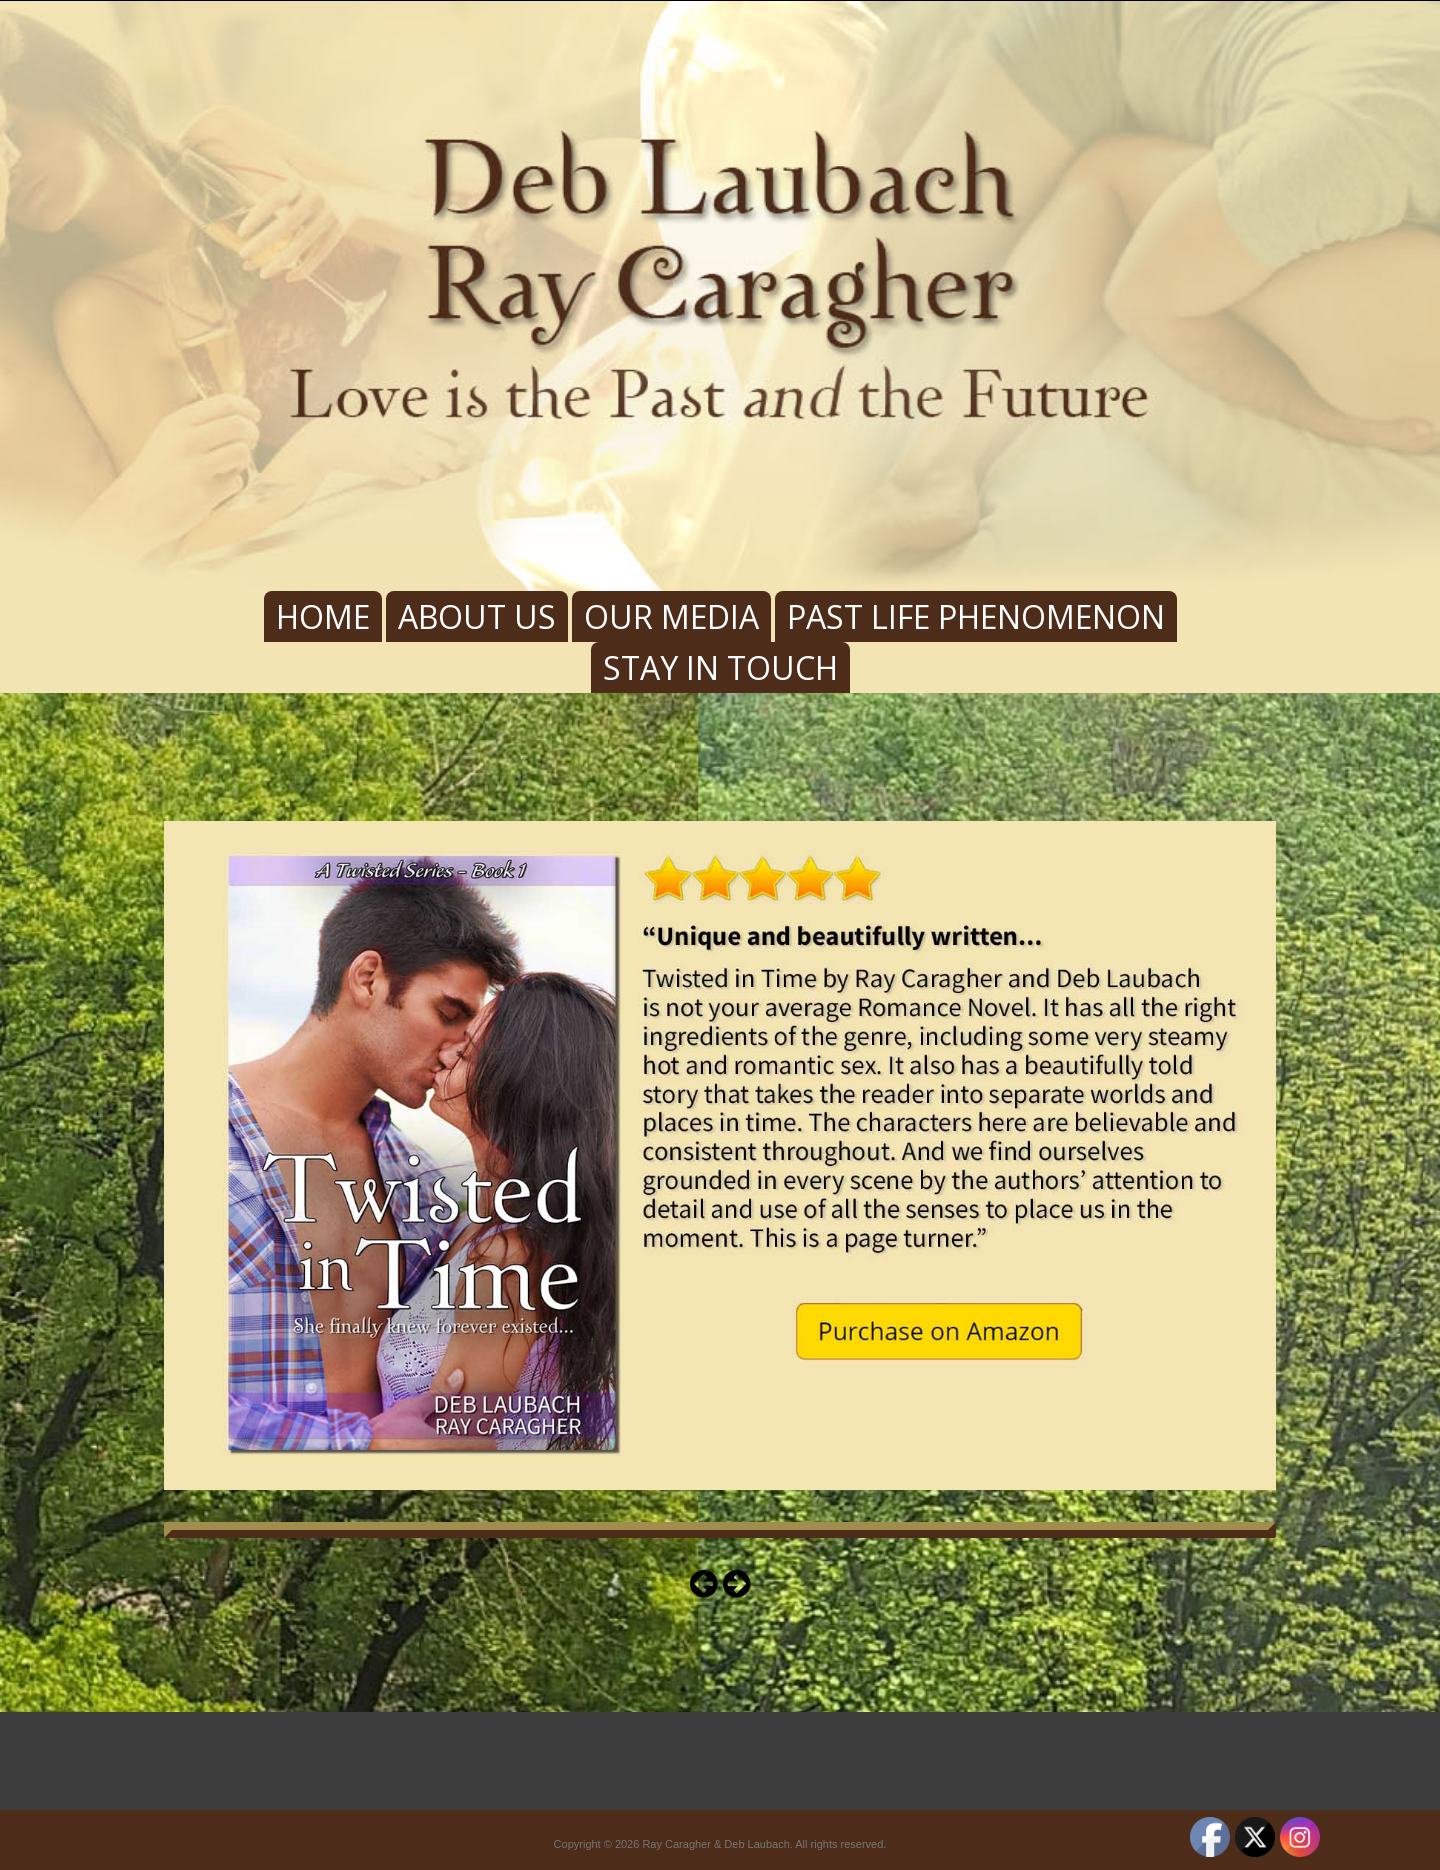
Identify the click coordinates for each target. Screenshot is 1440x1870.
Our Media (671, 616)
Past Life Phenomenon (976, 616)
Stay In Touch (720, 667)
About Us (477, 616)
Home (323, 616)
